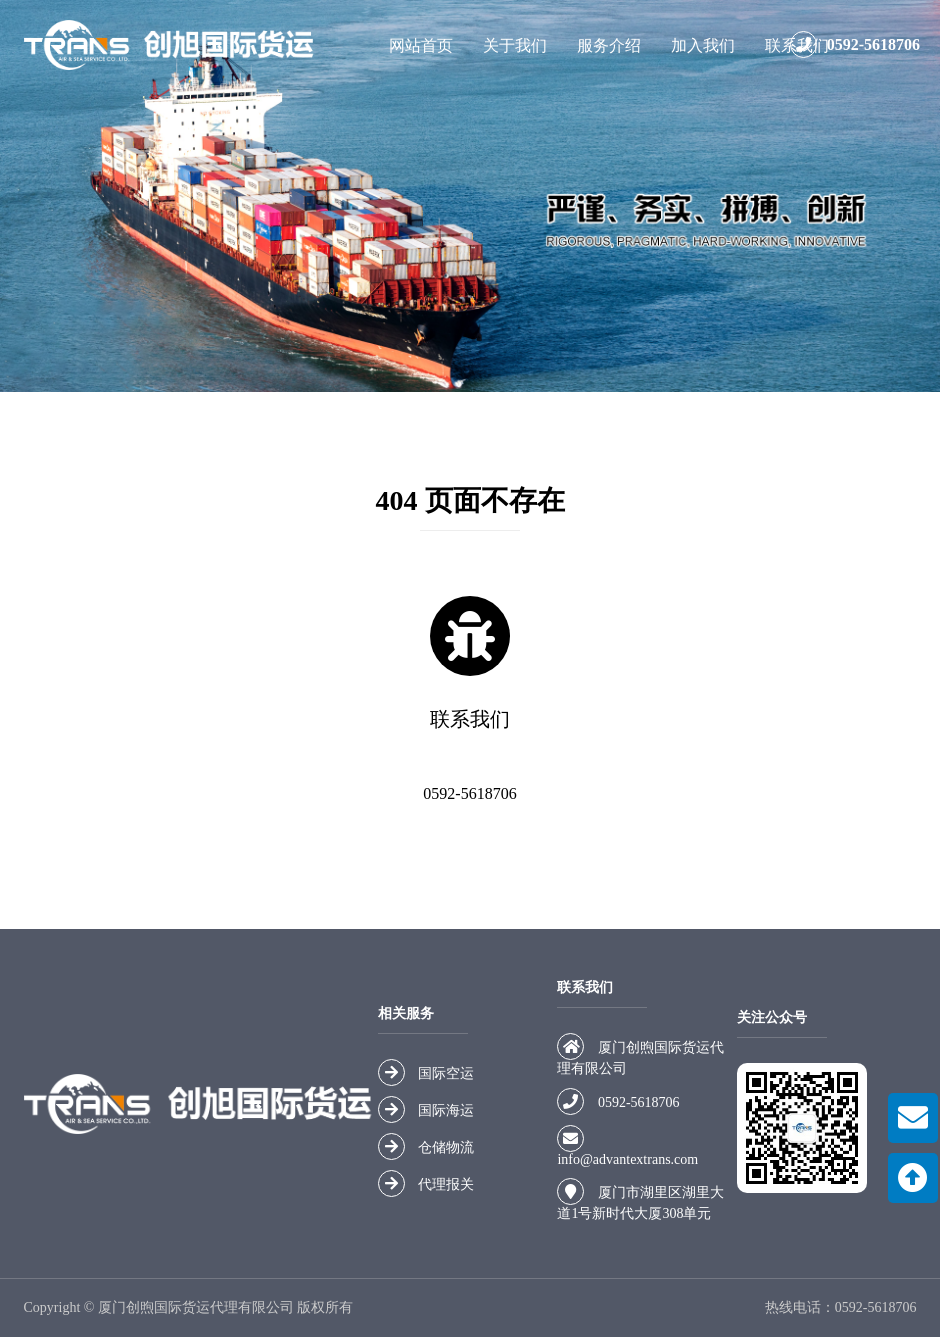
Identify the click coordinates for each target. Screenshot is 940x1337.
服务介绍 (609, 45)
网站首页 (421, 45)
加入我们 (703, 45)
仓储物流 (446, 1147)
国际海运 (446, 1110)
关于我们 (515, 45)
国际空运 (446, 1073)
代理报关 (446, 1184)
